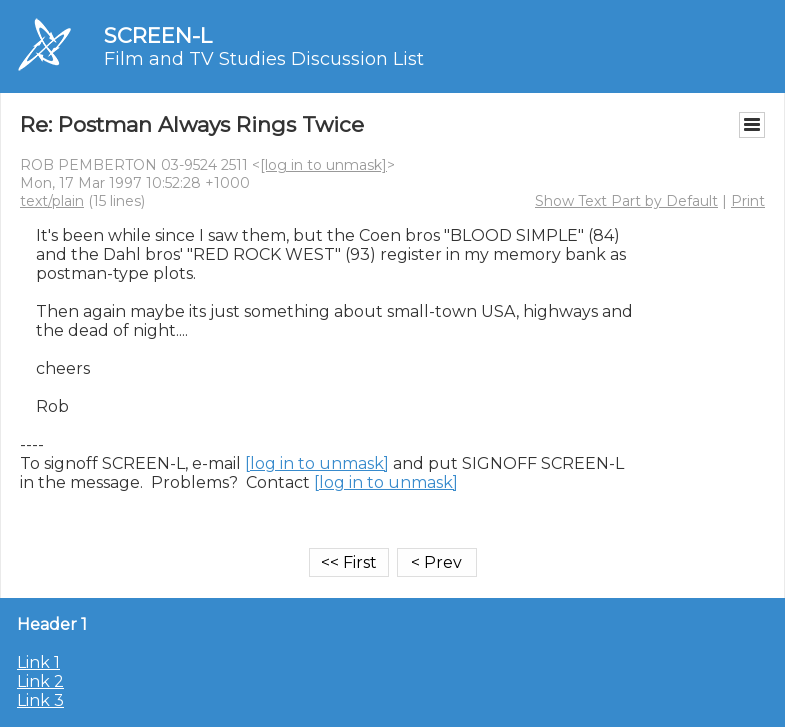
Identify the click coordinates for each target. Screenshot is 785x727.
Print (748, 201)
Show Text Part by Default (626, 201)
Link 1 (38, 662)
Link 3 (40, 700)
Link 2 (40, 681)
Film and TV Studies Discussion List (264, 59)
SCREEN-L (158, 35)
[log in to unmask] (323, 165)
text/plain (52, 201)
